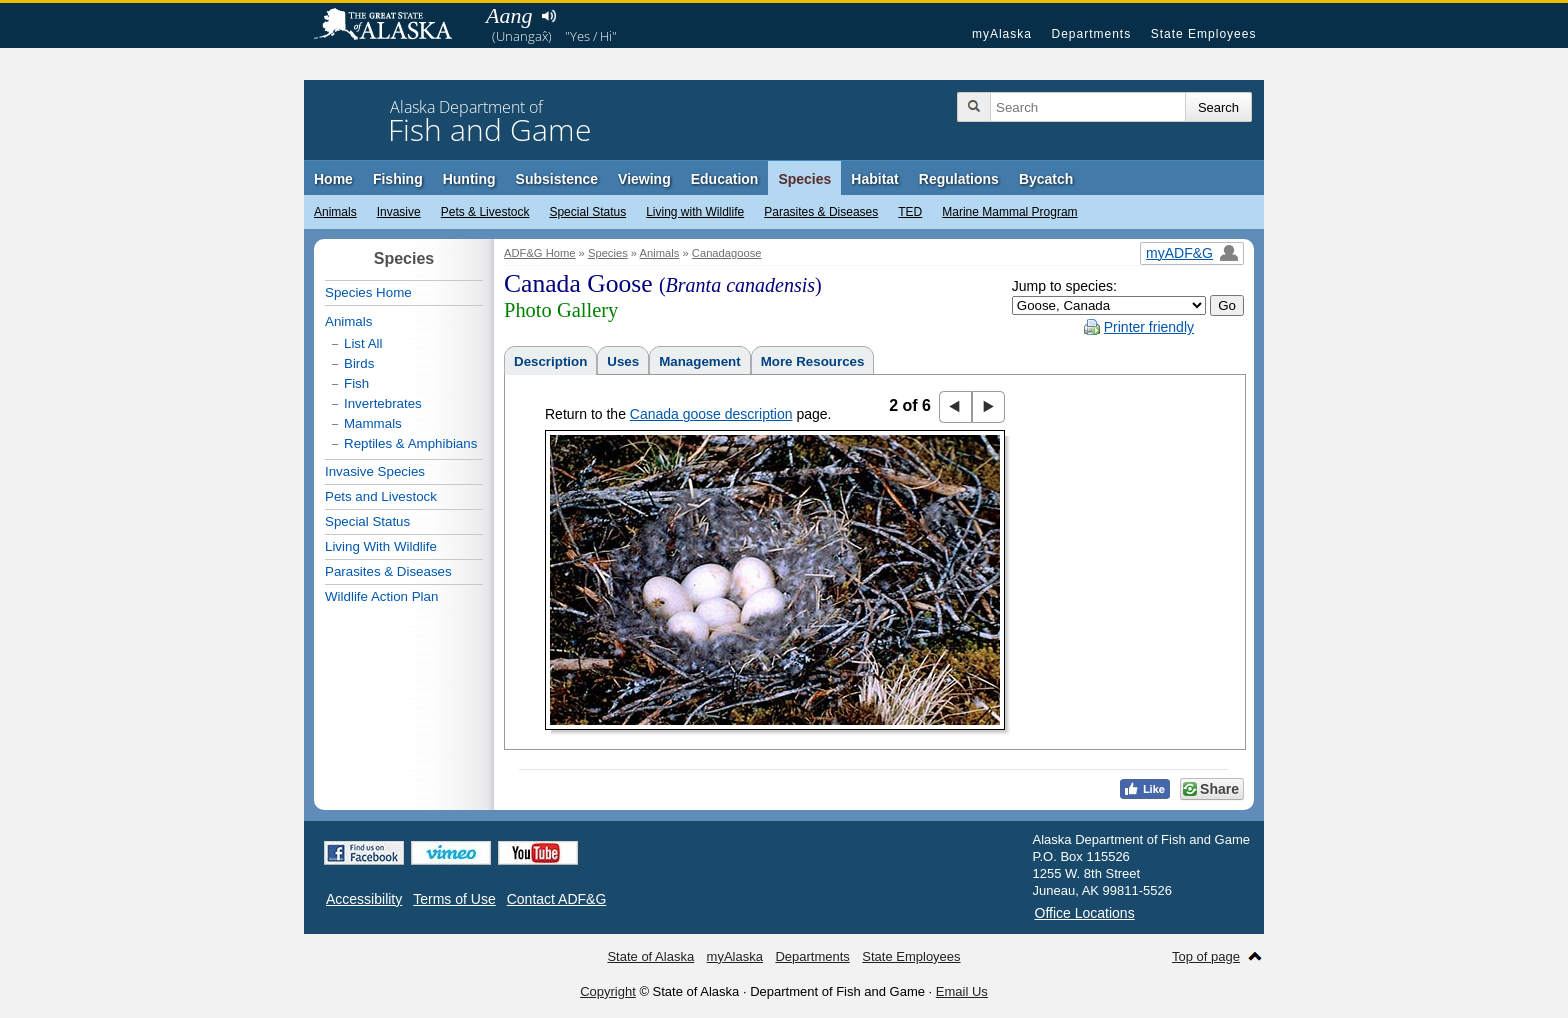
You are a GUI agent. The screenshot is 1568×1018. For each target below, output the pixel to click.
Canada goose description (711, 414)
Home (333, 179)
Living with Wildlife (695, 212)
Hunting (469, 179)
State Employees (1204, 34)
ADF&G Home (540, 253)
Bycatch (1046, 179)
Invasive (399, 212)
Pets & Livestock (485, 212)
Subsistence (557, 179)
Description (550, 361)
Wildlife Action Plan (381, 596)
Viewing (644, 179)
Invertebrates (383, 403)
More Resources (813, 361)
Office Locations (1085, 913)
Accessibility (364, 899)
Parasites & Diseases (821, 212)
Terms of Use (454, 899)
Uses (623, 361)
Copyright (608, 991)
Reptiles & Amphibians (410, 443)
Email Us (962, 991)
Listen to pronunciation (548, 16)
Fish (356, 383)
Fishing (398, 179)
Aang (509, 15)
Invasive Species (375, 471)
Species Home (368, 292)
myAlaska (1002, 34)
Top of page (1206, 956)
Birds (359, 363)
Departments (1091, 34)
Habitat (874, 179)
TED (910, 212)
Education (725, 179)
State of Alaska (393, 26)
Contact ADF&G (557, 899)
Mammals (373, 423)
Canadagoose (727, 253)
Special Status (587, 212)
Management (699, 361)
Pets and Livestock (381, 496)
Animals (335, 212)
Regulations (959, 179)
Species (804, 179)
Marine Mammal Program (1009, 212)
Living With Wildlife (381, 546)
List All (363, 343)
